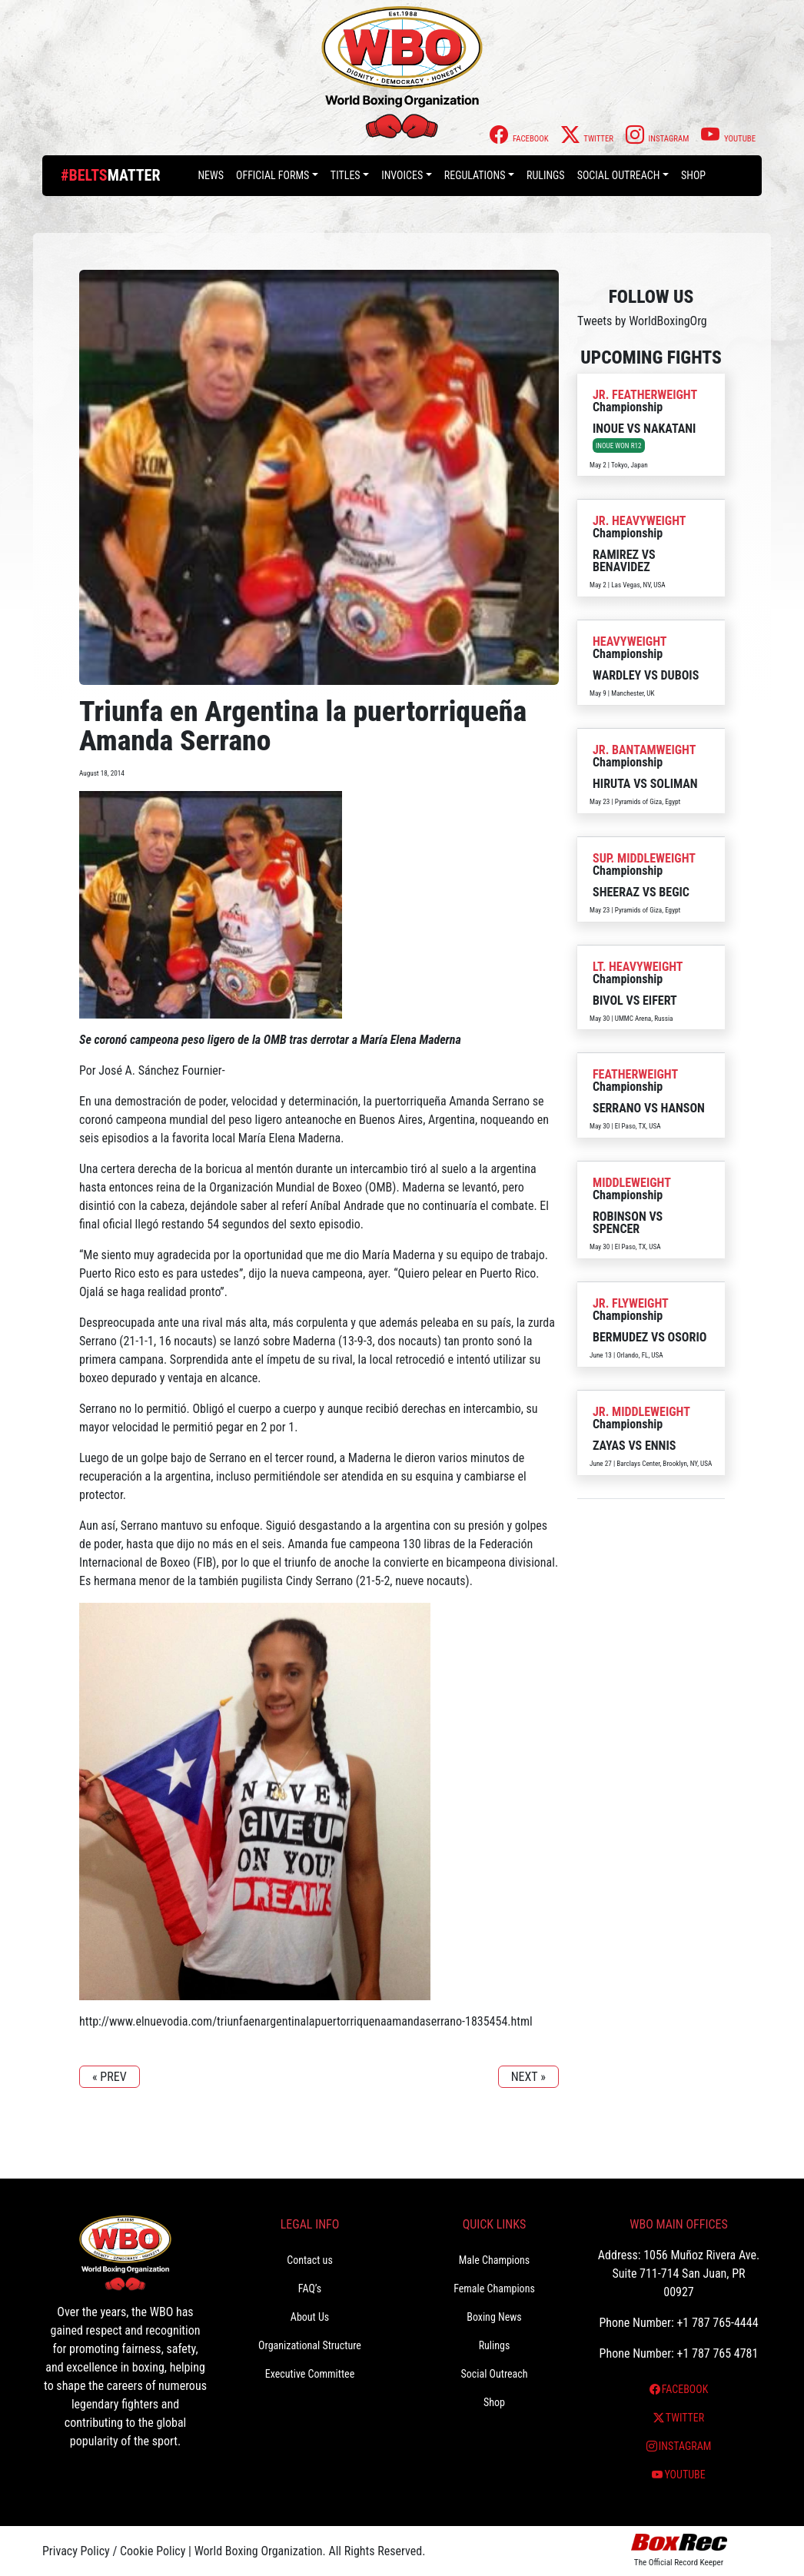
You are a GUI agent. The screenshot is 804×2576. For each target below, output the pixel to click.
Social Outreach (618, 175)
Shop (693, 175)
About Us (310, 2317)
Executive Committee (309, 2374)
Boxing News (494, 2317)
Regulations (475, 175)
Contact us (310, 2260)
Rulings (546, 175)
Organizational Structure (309, 2345)
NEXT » (528, 2076)
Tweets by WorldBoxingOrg (642, 321)
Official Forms (272, 175)
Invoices (402, 175)
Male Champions (494, 2260)
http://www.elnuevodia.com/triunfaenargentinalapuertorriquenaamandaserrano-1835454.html (306, 2021)
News (211, 175)
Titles (345, 175)
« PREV (109, 2076)
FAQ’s (309, 2288)
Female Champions (494, 2288)
